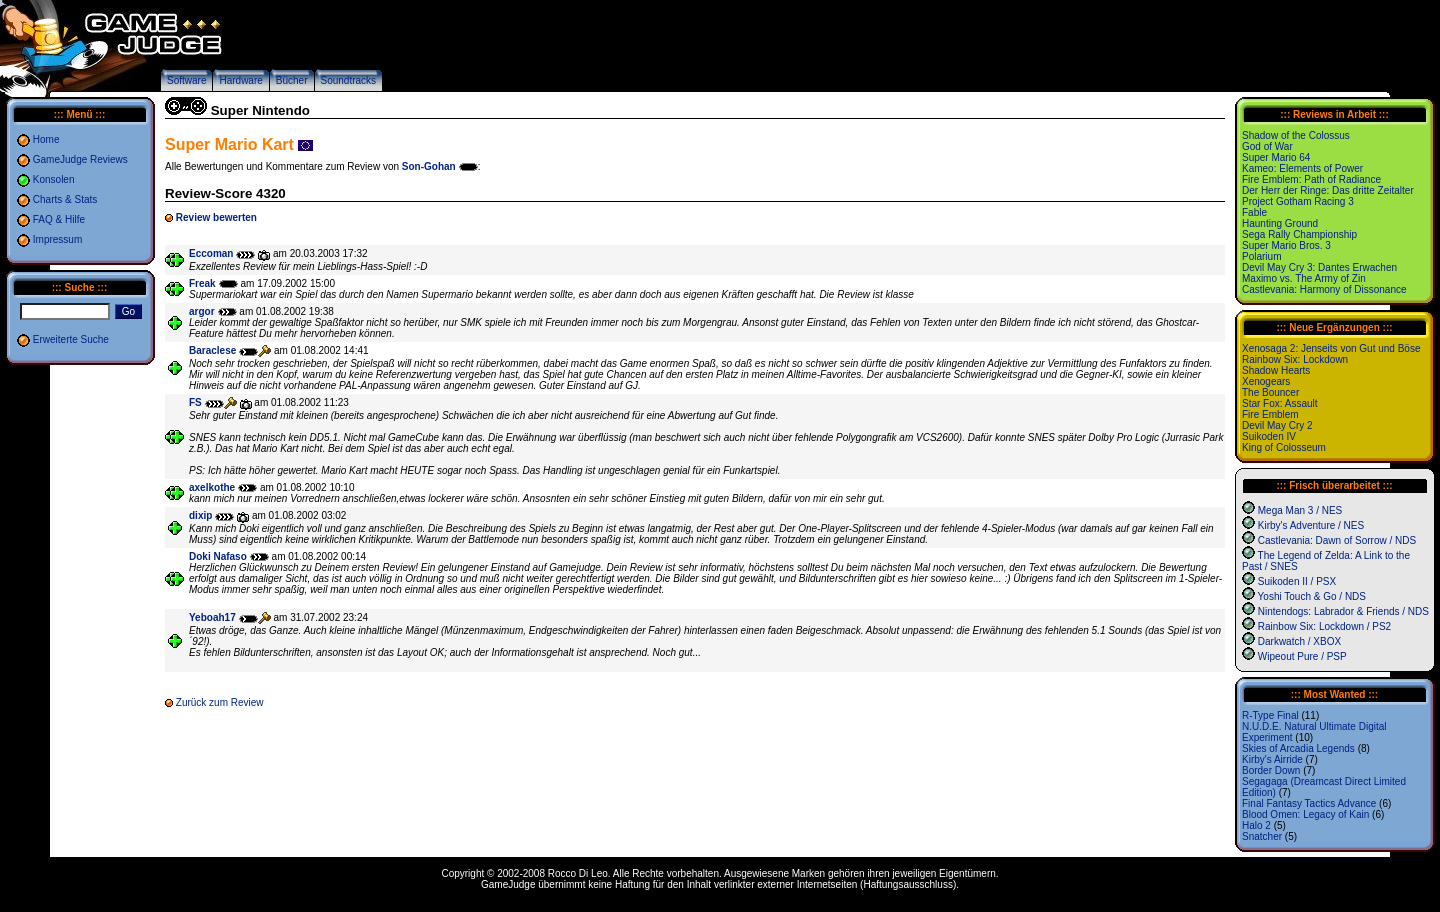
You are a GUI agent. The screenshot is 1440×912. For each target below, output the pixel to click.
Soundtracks (349, 80)
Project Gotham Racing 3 (1298, 201)
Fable (1254, 212)
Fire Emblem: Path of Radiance (1311, 179)
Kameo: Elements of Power (1302, 168)
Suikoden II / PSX (1297, 581)
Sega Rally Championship (1299, 234)
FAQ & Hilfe (59, 219)
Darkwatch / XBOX (1299, 641)
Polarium (1261, 256)
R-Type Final (1270, 715)
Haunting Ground (1280, 223)
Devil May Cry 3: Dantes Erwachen (1319, 267)
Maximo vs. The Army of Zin (1304, 278)
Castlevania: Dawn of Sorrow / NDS (1337, 540)
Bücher (292, 80)
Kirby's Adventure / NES (1311, 525)
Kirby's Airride (1272, 759)
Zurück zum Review (220, 702)
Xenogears (1266, 381)
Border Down (1271, 770)
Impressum (57, 239)
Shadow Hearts (1276, 370)
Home (46, 139)
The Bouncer (1270, 392)
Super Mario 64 (1276, 157)
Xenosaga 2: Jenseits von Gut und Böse (1331, 348)
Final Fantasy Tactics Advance (1309, 803)
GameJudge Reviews (80, 159)
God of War (1267, 146)
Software (186, 80)
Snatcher (1262, 836)
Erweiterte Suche (71, 339)
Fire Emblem (1270, 414)
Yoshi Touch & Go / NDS (1312, 596)
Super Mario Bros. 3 (1286, 245)
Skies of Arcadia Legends (1298, 748)
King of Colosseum (1284, 447)
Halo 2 (1256, 825)
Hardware (240, 80)
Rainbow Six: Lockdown (1295, 359)
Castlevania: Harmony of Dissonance (1324, 289)
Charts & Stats (65, 199)
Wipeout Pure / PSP (1302, 656)
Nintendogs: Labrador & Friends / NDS (1343, 611)
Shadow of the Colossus (1296, 135)
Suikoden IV (1269, 436)
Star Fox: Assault (1280, 403)
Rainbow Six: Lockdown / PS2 (1324, 626)
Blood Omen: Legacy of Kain (1305, 814)
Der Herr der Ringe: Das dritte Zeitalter (1328, 190)
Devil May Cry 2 (1277, 425)
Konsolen (54, 179)
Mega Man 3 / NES (1300, 510)
